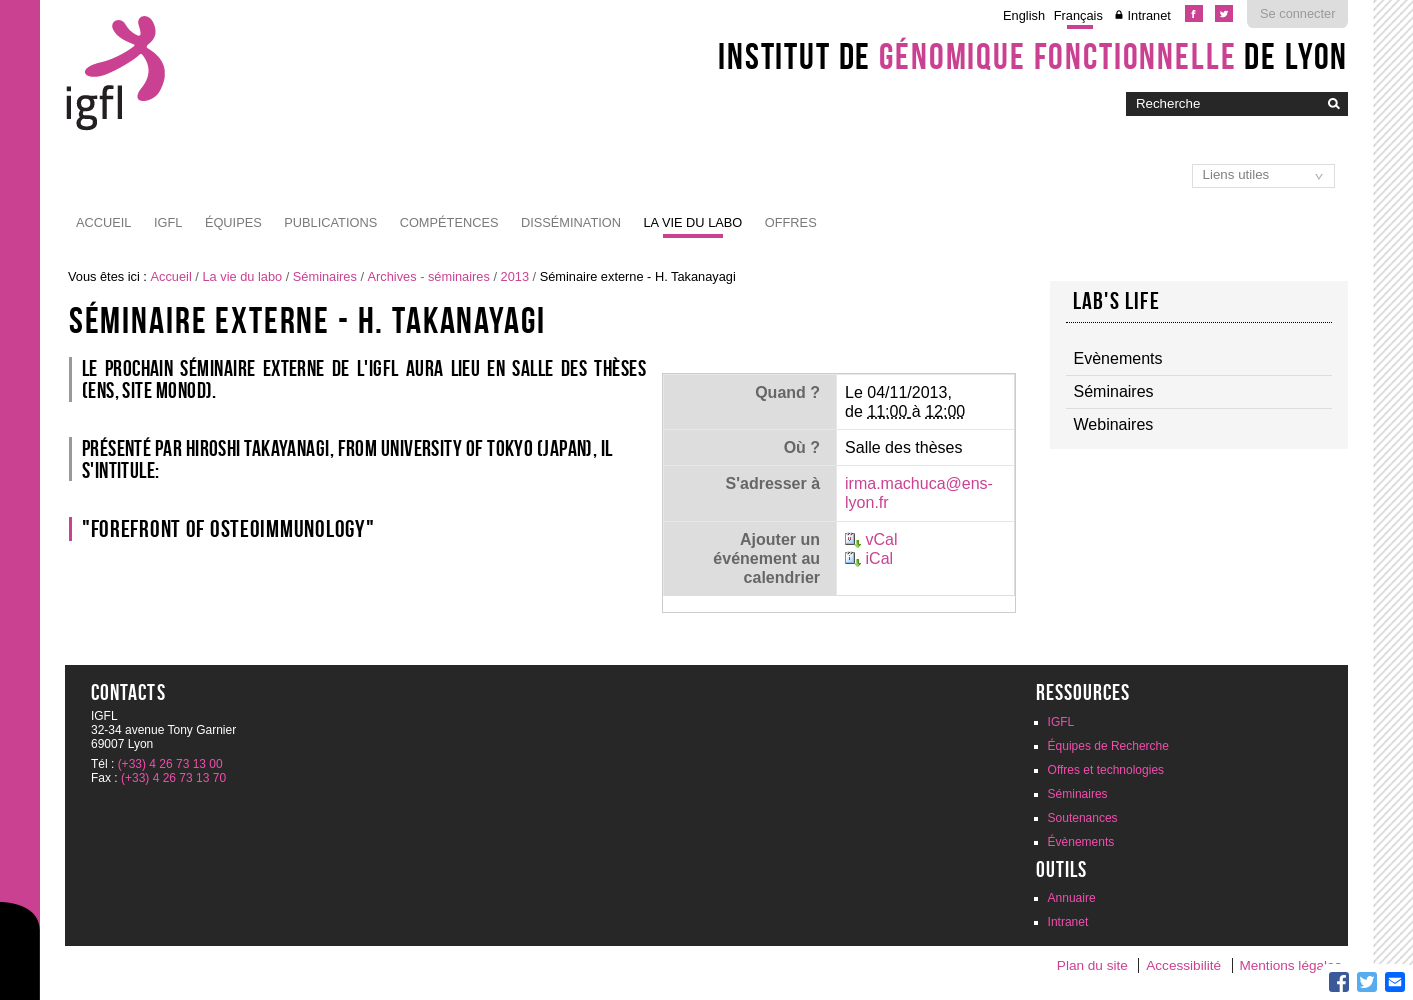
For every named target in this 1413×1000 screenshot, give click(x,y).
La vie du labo (692, 222)
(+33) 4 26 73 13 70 (173, 778)
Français (1078, 15)
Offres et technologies (1106, 770)
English (1024, 15)
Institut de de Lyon (1033, 56)
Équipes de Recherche (1108, 746)
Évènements (1081, 842)
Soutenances (1083, 818)
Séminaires (325, 276)
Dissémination (571, 222)
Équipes (233, 222)
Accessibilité (1183, 965)
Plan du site (1092, 965)
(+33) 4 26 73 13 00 (170, 764)
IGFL (168, 222)
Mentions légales (1290, 965)
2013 (515, 276)
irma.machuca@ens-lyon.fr (919, 493)
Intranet (1148, 15)
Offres (791, 222)
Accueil (103, 222)
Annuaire (1072, 898)
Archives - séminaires (429, 276)
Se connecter (1297, 13)
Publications (330, 222)
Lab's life (1116, 301)
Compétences (449, 222)
